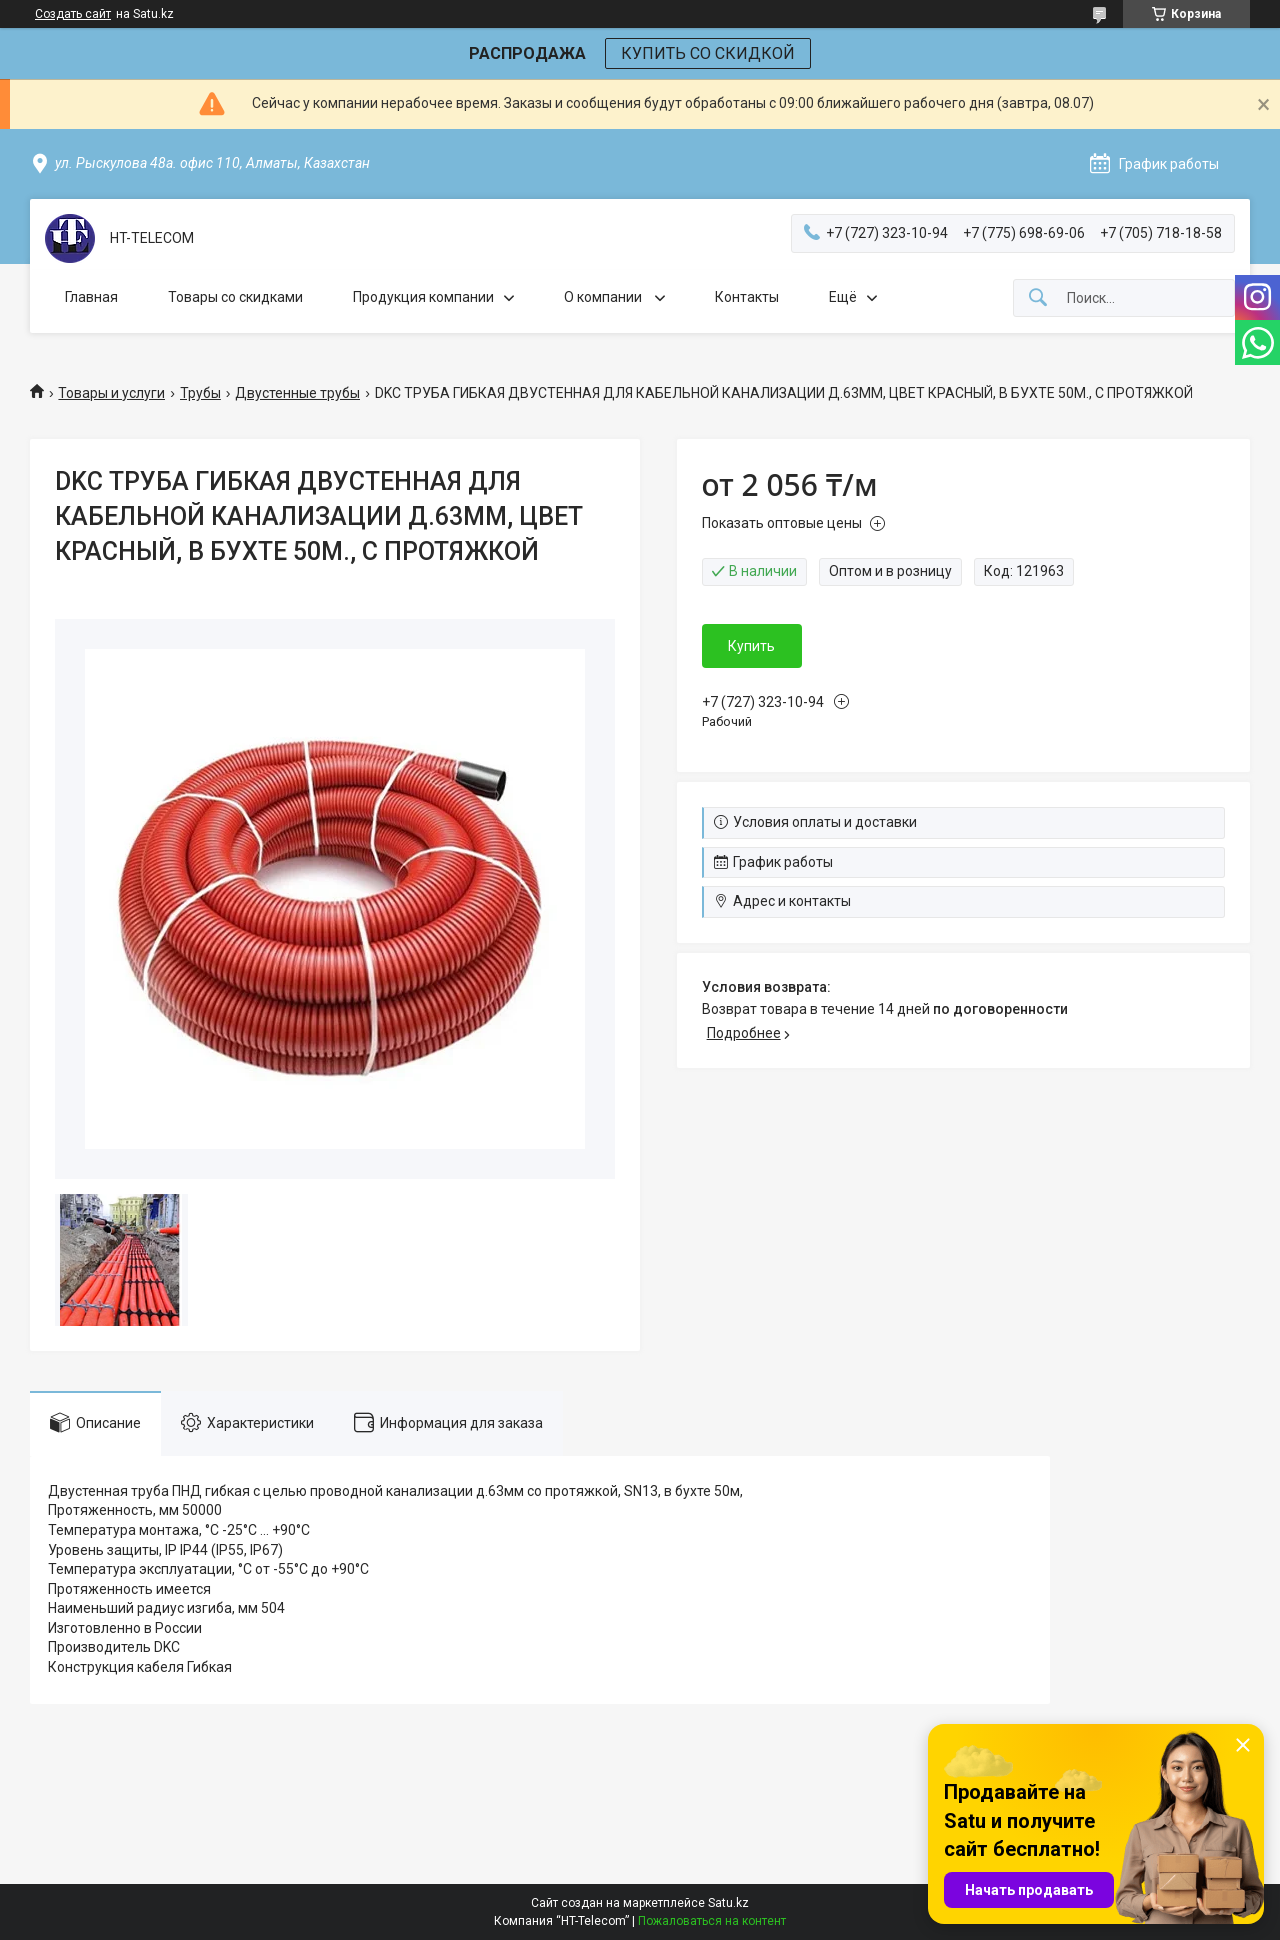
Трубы (200, 393)
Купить (751, 646)
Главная (91, 297)
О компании (604, 297)
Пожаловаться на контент (712, 1921)
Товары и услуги (111, 393)
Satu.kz (728, 1903)
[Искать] (1038, 298)
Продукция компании (423, 297)
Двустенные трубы (297, 393)
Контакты (747, 297)
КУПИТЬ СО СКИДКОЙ (708, 53)
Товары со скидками (235, 297)
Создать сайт (73, 14)
